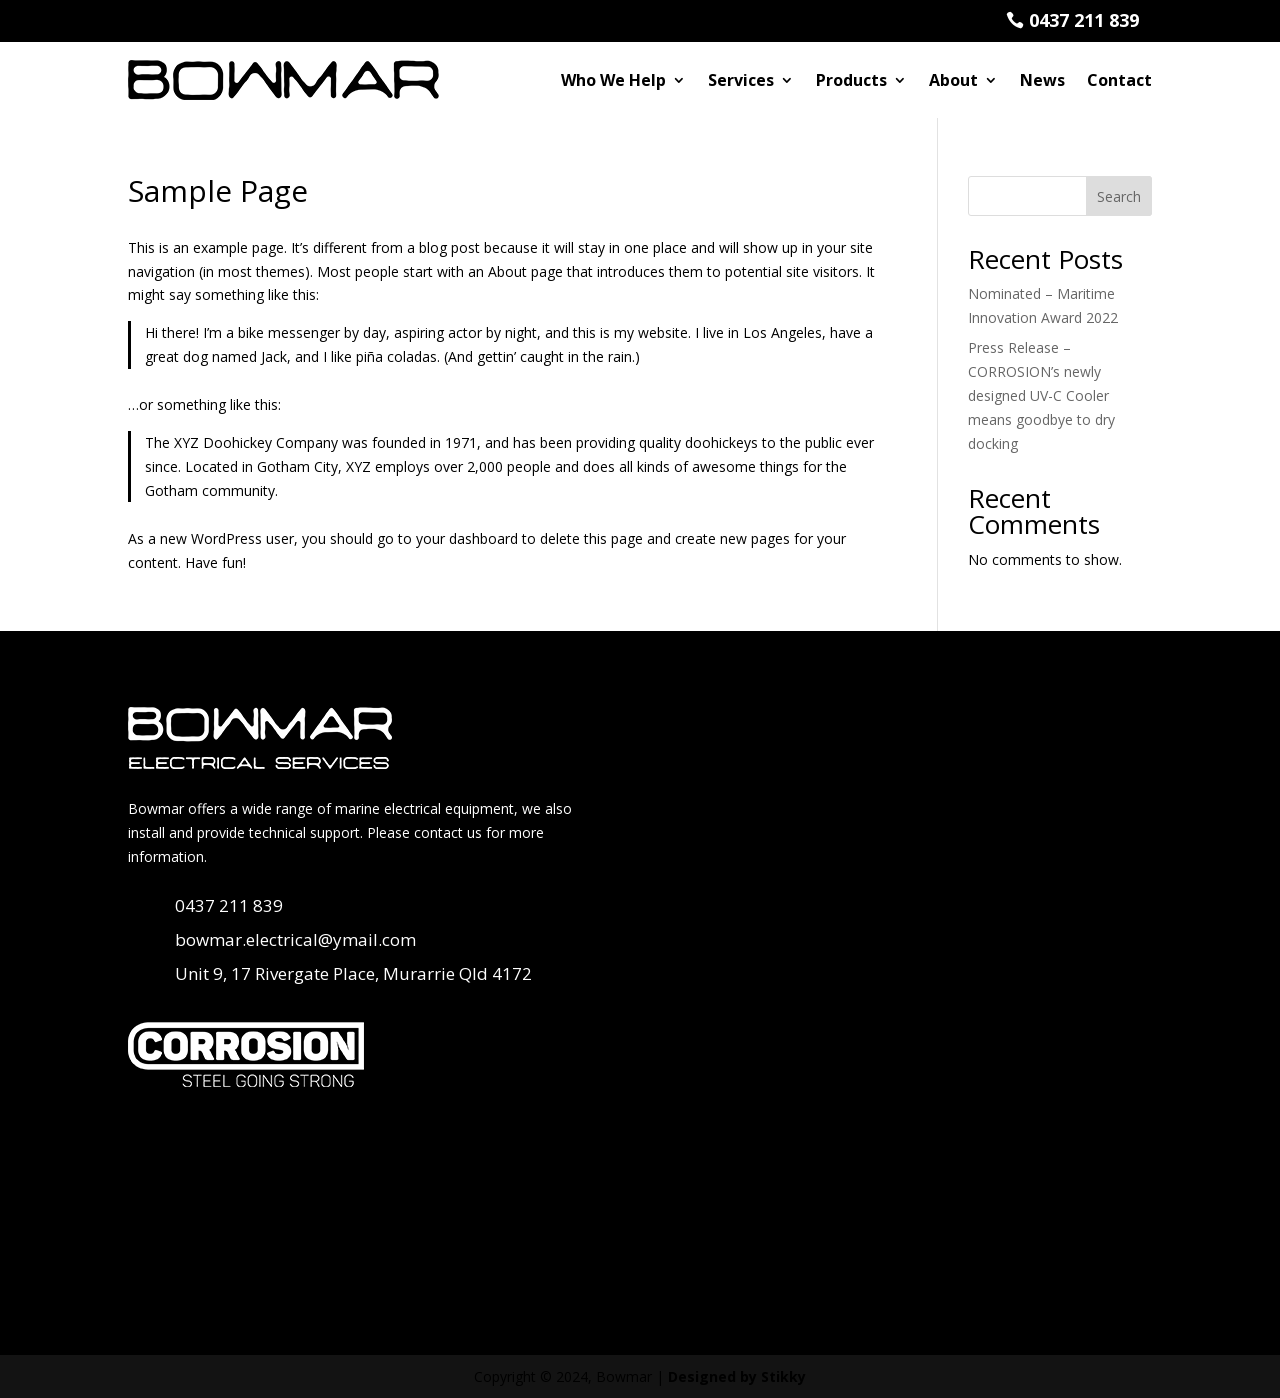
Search (1119, 195)
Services (741, 79)
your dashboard (467, 538)
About (953, 79)
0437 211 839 (1084, 20)
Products (851, 79)
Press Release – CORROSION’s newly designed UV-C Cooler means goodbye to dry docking (1041, 395)
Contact (1119, 79)
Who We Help (613, 79)
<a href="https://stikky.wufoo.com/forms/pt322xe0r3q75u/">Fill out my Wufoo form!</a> (910, 989)
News (1042, 79)
